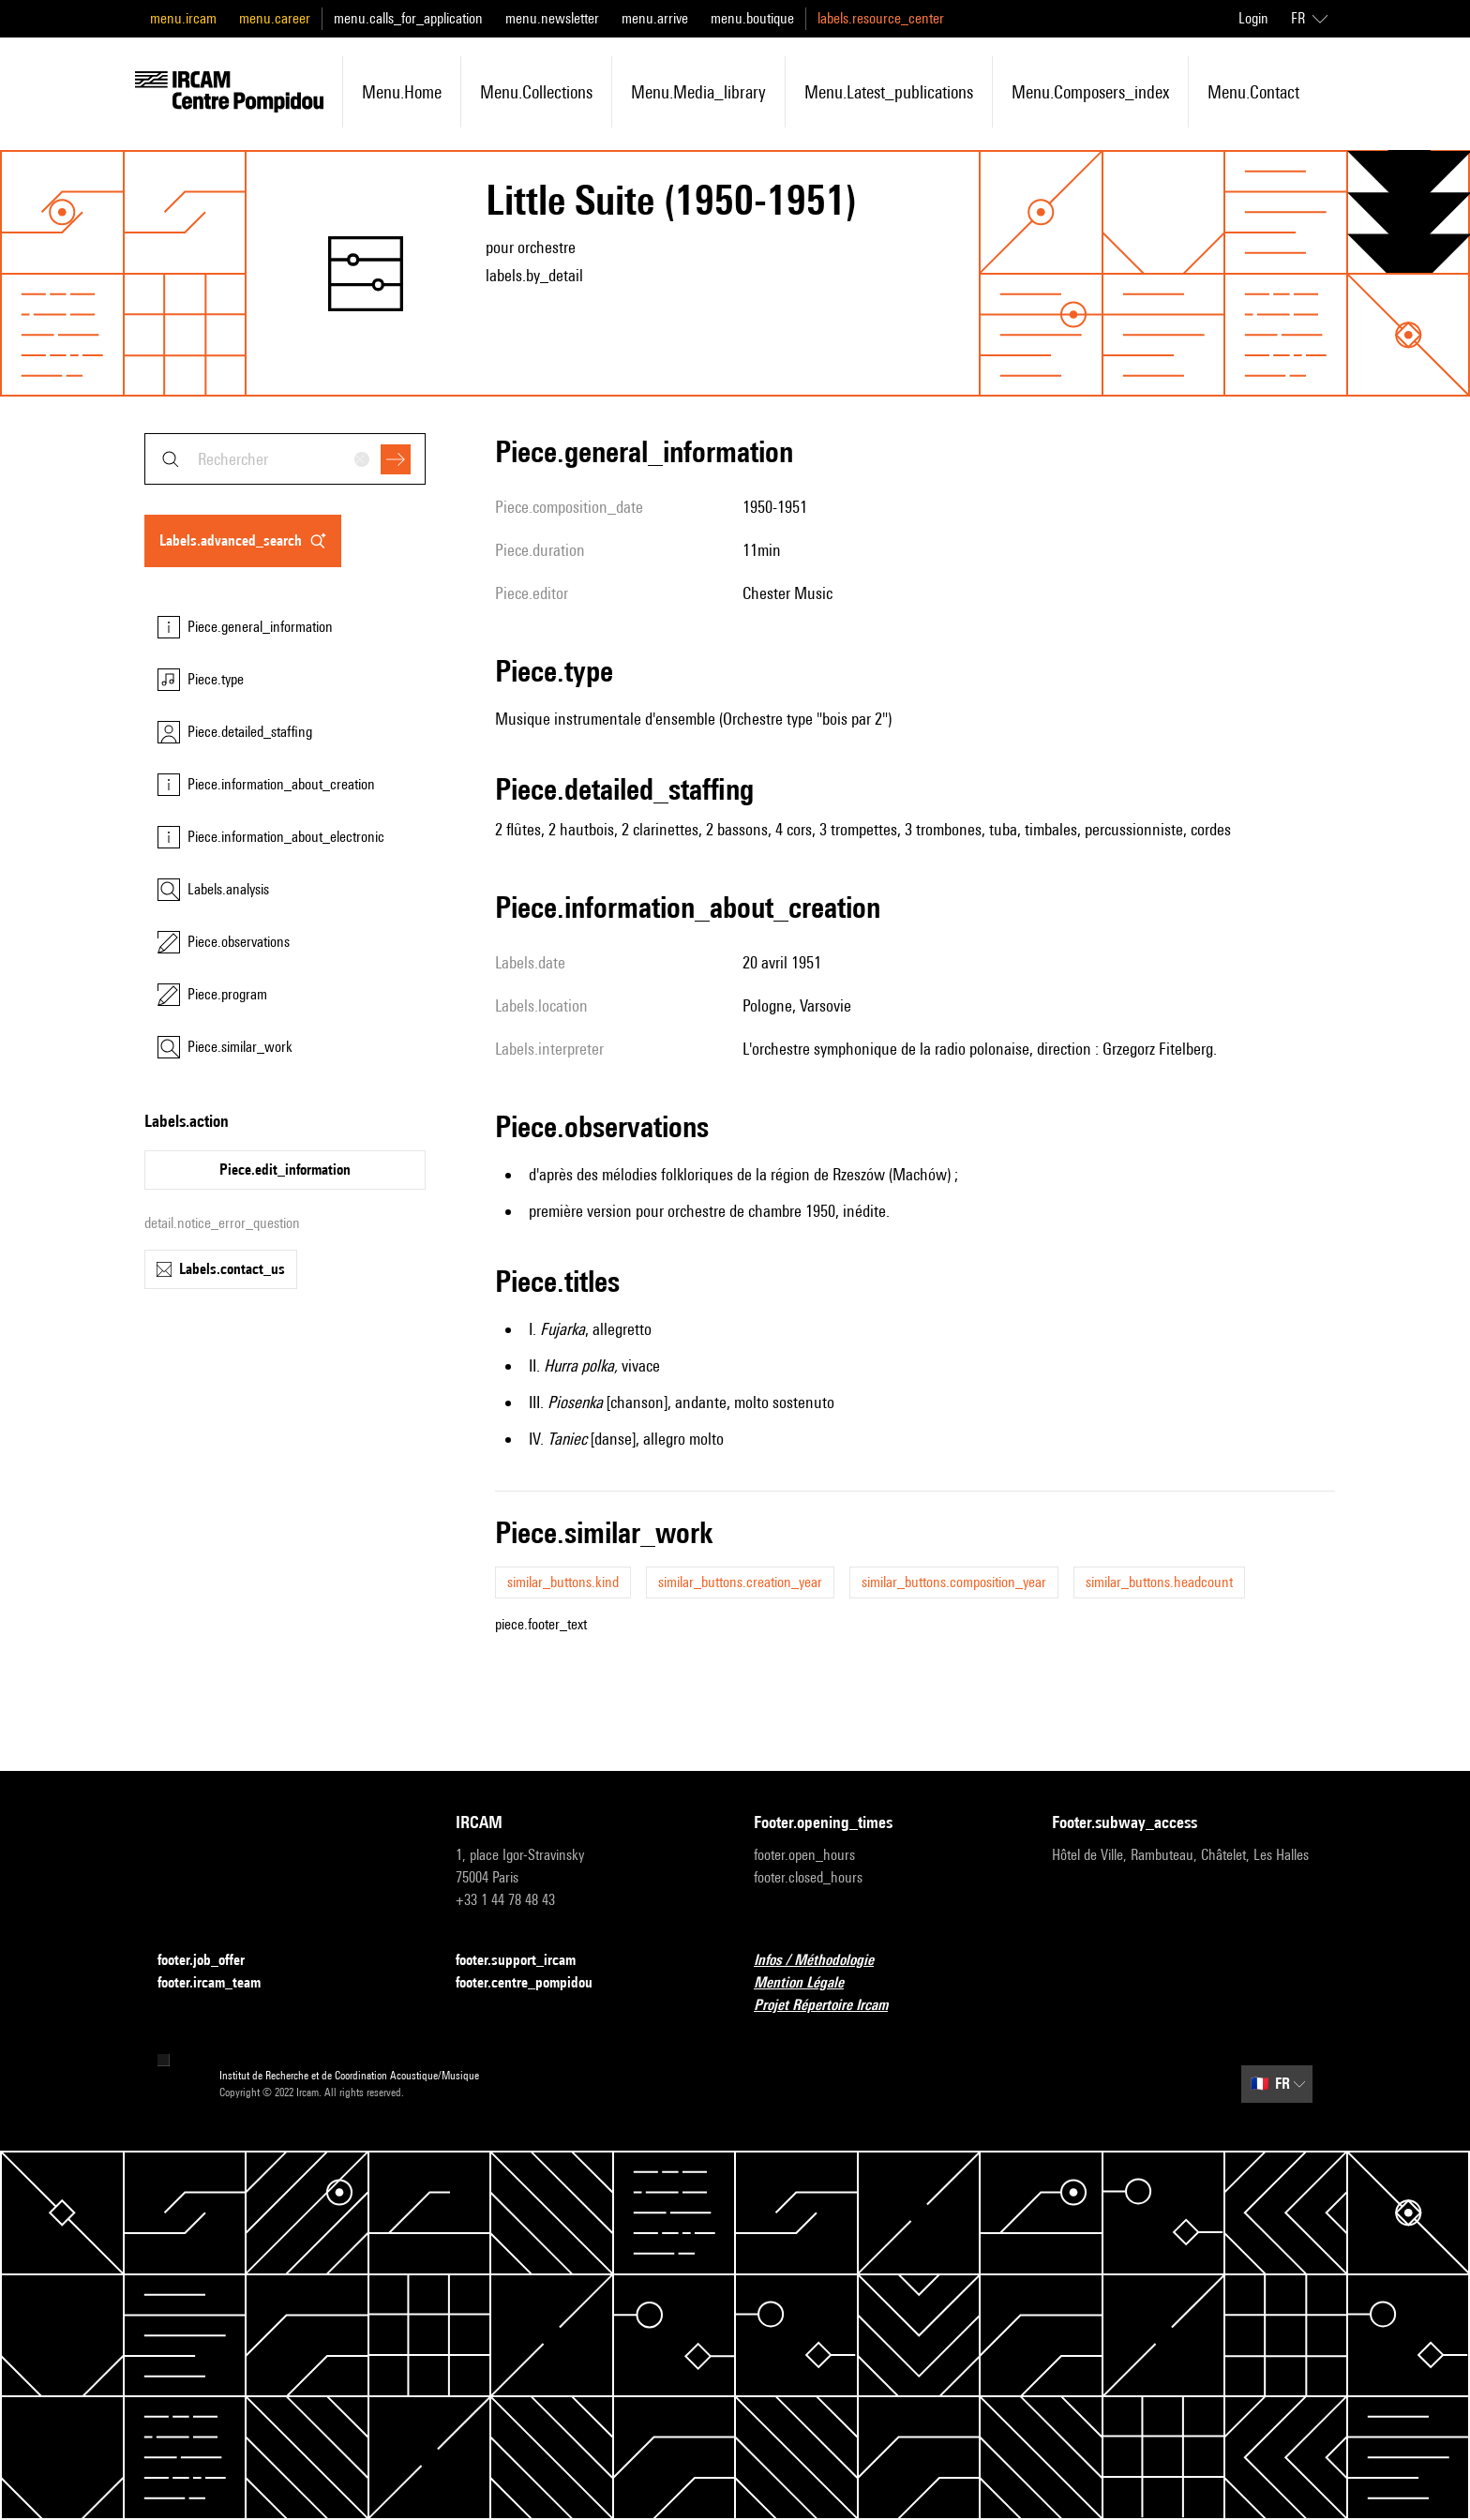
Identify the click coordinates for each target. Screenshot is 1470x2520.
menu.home (402, 92)
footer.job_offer (212, 1961)
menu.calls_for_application (408, 18)
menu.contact (1253, 92)
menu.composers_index (1090, 92)
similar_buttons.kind (563, 1582)
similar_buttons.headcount (1159, 1582)
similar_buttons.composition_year (954, 1582)
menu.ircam (183, 18)
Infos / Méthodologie (825, 1961)
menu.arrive (655, 18)
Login (1253, 18)
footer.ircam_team (220, 1983)
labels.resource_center (881, 18)
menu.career (274, 18)
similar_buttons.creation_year (740, 1582)
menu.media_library (698, 92)
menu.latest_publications (888, 92)
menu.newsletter (552, 18)
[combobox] (285, 459)
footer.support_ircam (527, 1961)
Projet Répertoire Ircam (832, 2006)
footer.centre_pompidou (535, 1983)
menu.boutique (752, 18)
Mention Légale (810, 1983)
